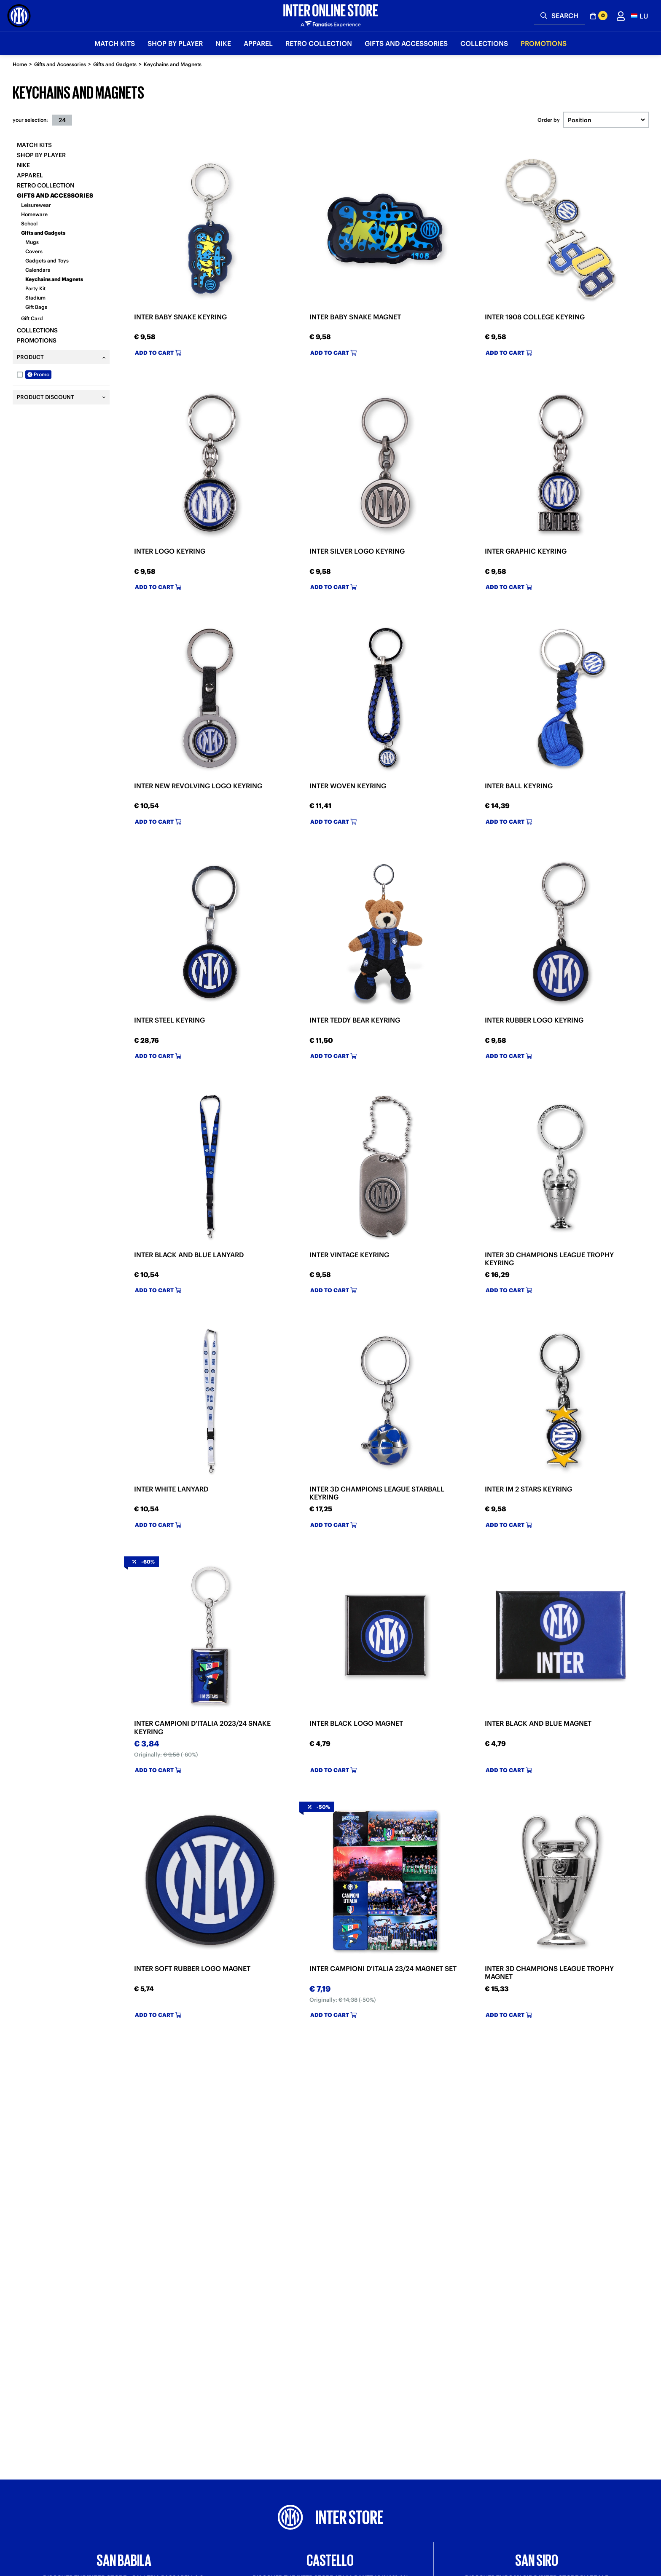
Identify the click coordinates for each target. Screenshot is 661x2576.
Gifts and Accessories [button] (406, 43)
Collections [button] (484, 43)
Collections (37, 330)
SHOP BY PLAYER (41, 155)
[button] (639, 16)
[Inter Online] (19, 16)
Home (20, 64)
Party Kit (35, 288)
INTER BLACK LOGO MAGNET (356, 1723)
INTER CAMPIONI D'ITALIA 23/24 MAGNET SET (383, 1968)
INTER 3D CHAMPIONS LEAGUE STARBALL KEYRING (376, 1493)
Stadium (35, 298)
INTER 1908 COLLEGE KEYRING (535, 317)
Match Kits (34, 145)
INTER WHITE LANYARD (171, 1489)
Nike (23, 165)
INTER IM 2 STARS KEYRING (528, 1489)
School (29, 223)
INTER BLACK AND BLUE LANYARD (189, 1255)
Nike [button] (223, 43)
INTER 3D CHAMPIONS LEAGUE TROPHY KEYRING (549, 1259)
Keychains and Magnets (173, 64)
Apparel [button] (258, 43)
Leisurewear (36, 205)
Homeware (34, 214)
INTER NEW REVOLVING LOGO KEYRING (198, 786)
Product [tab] (30, 357)
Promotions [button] (544, 43)
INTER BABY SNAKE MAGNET (355, 317)
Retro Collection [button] (318, 43)
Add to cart (158, 352)
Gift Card (32, 318)
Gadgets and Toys (47, 260)
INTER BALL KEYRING (519, 786)
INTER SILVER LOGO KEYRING (357, 551)
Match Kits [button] (114, 43)
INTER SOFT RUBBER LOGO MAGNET (192, 1968)
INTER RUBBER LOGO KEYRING (534, 1020)
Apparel (30, 175)
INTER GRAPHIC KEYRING (526, 551)
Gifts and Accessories (60, 64)
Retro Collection (45, 185)
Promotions (36, 340)
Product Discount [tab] (45, 397)
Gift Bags (36, 307)
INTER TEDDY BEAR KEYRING (354, 1020)
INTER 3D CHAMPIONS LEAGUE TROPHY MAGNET (549, 1972)
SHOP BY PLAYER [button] (175, 43)
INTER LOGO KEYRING (169, 551)
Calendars (37, 270)
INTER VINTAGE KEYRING (349, 1255)
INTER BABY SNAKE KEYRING (180, 317)
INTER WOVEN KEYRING (347, 786)
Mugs (32, 242)
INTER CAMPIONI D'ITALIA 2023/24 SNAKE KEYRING (202, 1727)
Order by (548, 120)
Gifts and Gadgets (115, 64)
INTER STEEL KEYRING (169, 1020)
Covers (34, 251)
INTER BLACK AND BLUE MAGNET (538, 1723)
